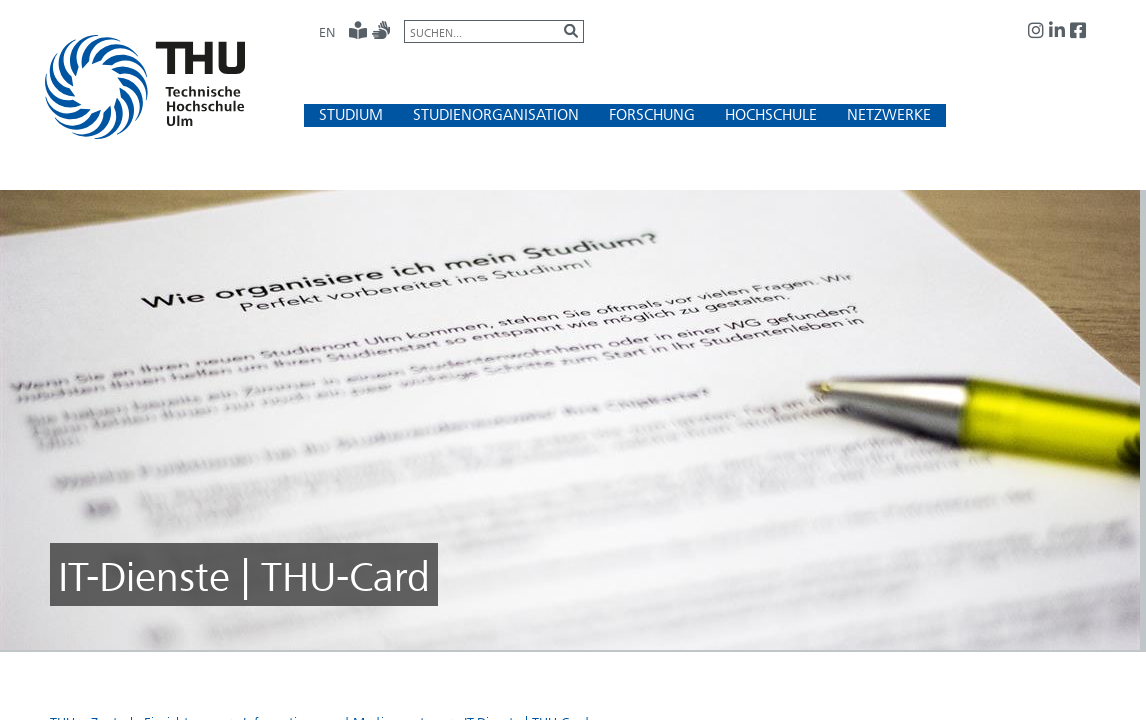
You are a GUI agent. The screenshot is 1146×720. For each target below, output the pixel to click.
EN (327, 32)
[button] (351, 114)
